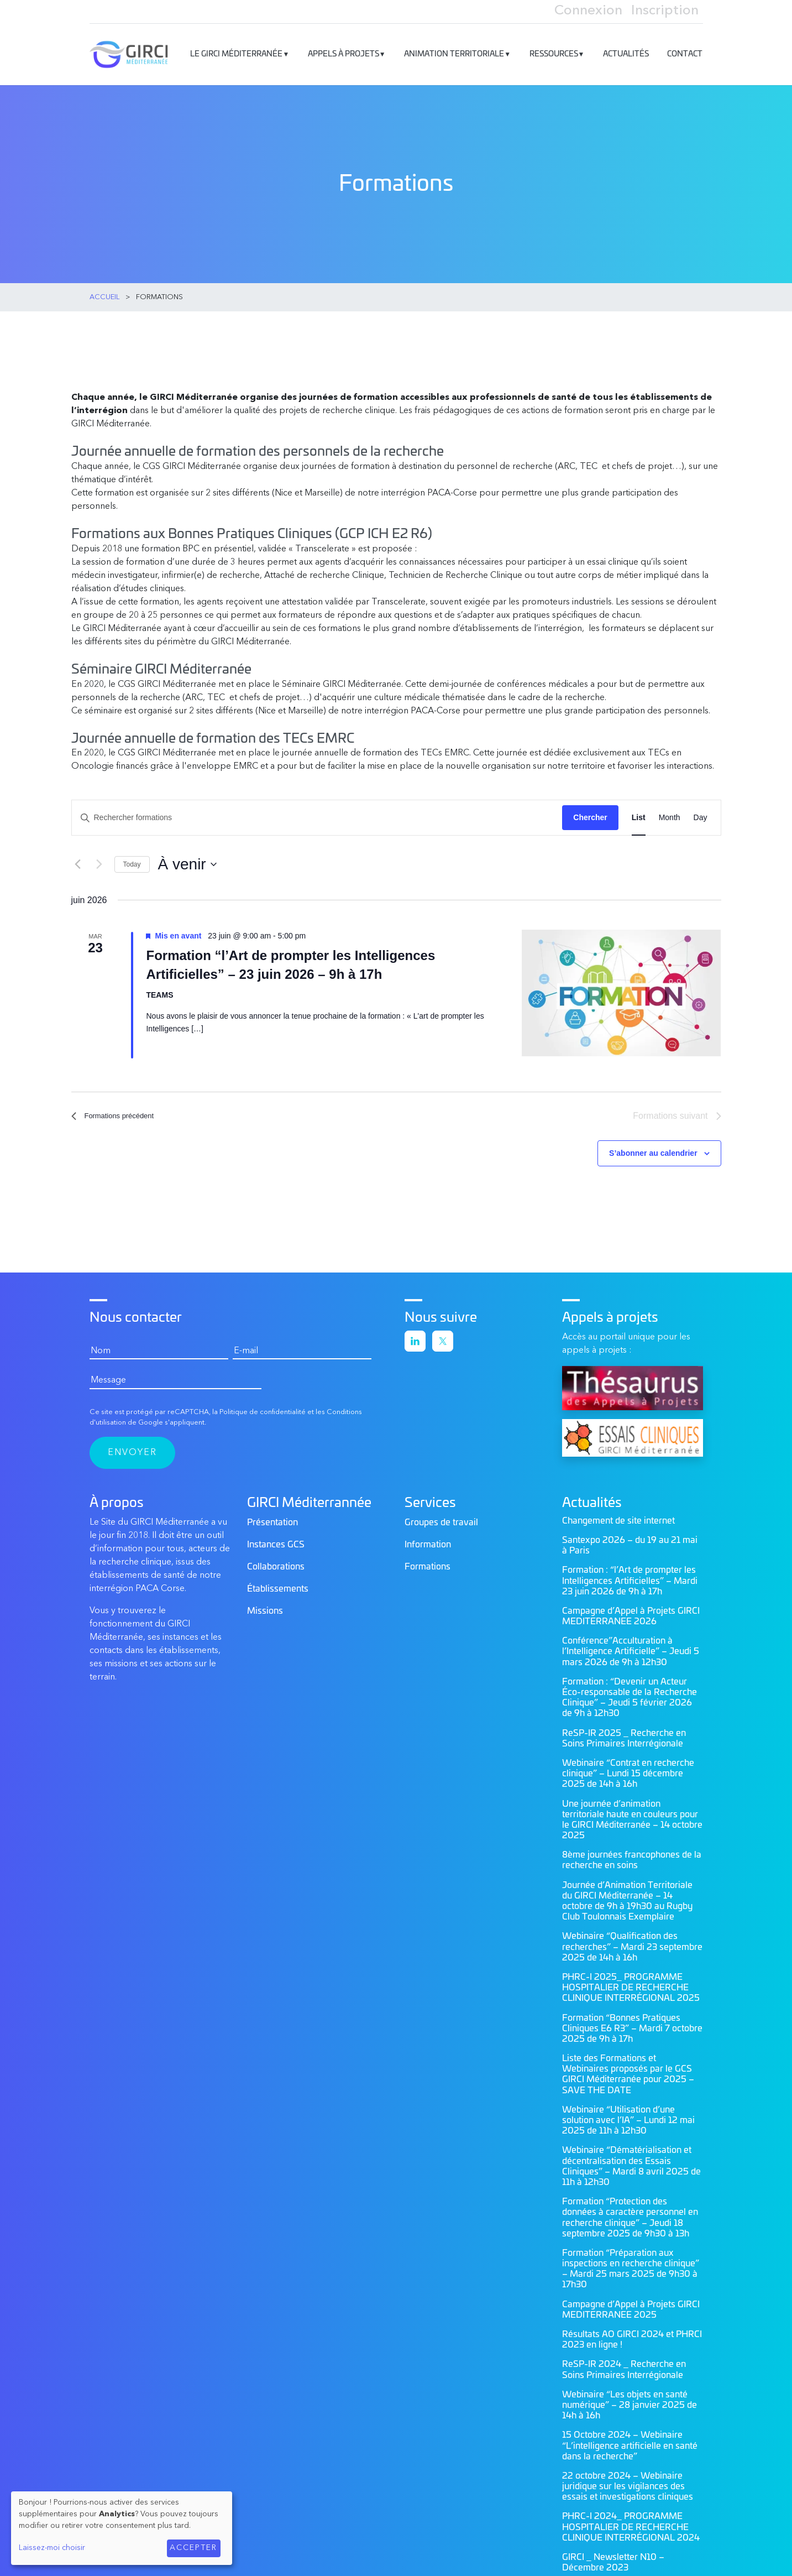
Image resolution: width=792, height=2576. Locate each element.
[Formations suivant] (99, 858)
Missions (265, 1606)
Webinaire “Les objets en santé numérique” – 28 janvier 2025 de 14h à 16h (629, 2401)
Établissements (277, 1584)
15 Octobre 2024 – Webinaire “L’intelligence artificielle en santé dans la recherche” (629, 2442)
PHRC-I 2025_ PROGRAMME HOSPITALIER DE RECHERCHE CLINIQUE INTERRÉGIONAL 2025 (631, 1983)
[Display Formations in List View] (639, 812)
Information (428, 1540)
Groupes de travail (441, 1518)
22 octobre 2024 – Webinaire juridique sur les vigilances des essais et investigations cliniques (627, 2482)
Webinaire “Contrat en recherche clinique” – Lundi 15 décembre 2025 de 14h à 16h (628, 1769)
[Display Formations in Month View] (669, 812)
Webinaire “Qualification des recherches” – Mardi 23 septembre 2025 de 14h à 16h (632, 1943)
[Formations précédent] (78, 858)
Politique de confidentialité (262, 1407)
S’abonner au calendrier (653, 1148)
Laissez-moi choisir (52, 2548)
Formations (427, 1562)
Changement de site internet (618, 1516)
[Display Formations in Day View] (700, 812)
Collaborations (276, 1562)
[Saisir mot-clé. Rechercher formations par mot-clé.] (317, 812)
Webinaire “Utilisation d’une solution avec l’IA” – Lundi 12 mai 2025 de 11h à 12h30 (628, 2116)
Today (132, 858)
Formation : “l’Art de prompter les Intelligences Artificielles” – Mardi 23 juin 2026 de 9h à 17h (629, 1577)
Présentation (272, 1518)
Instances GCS (276, 1540)
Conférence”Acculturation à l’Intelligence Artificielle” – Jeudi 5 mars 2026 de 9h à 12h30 (630, 1647)
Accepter (193, 2548)
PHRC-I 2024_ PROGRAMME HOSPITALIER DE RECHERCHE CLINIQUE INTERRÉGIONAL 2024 (631, 2523)
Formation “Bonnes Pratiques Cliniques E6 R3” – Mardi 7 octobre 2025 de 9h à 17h (632, 2024)
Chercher (590, 811)
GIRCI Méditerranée (141, 49)
